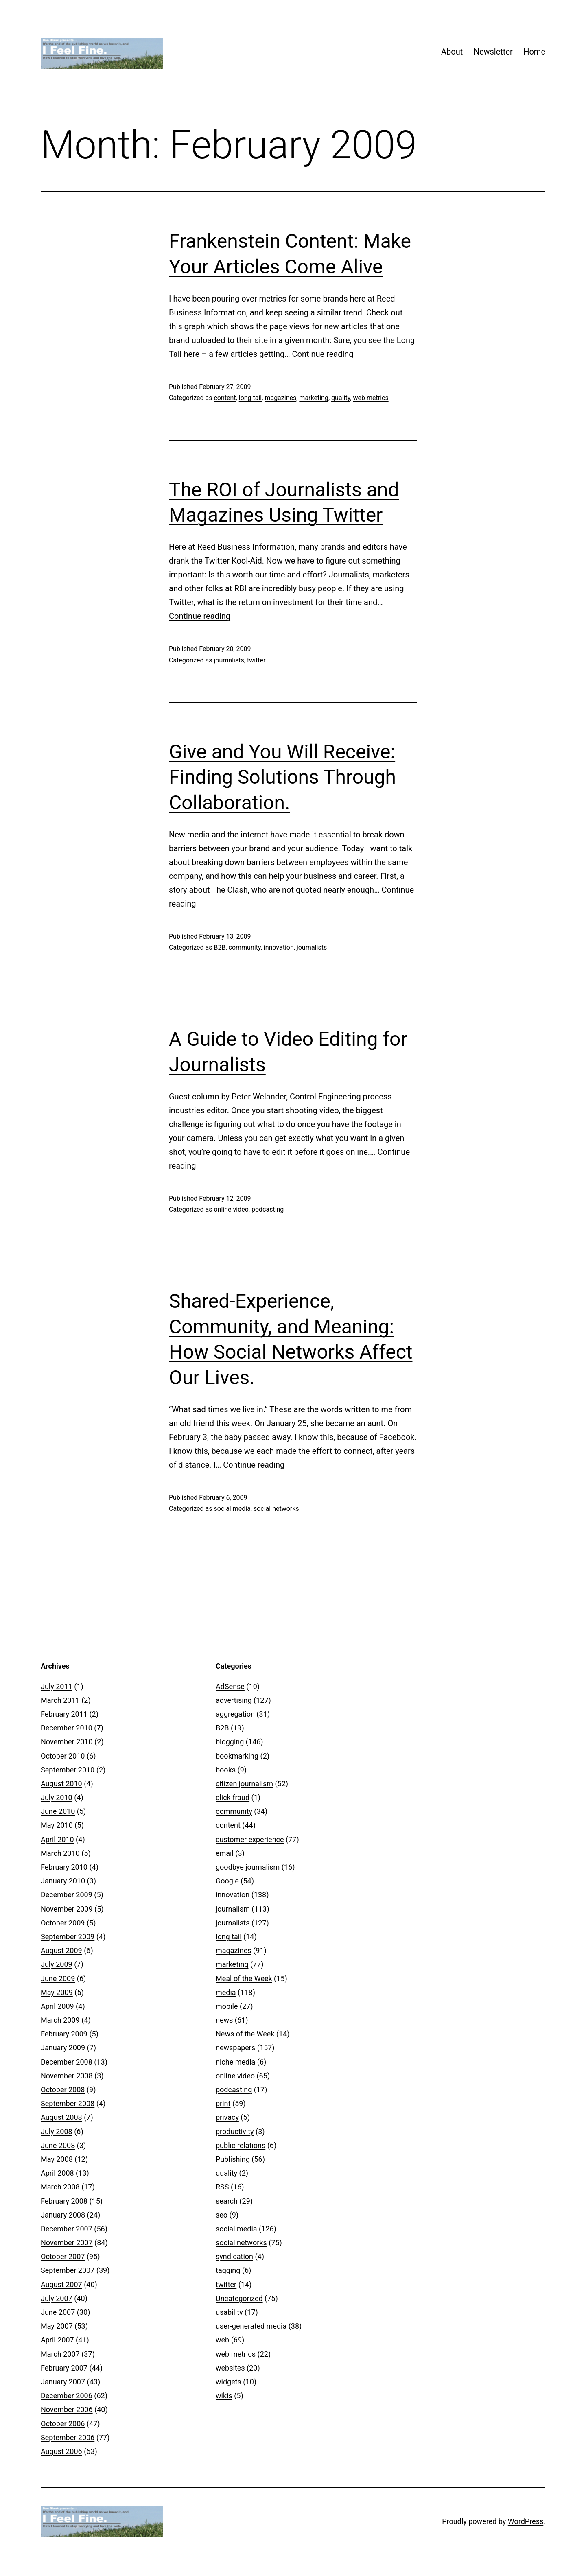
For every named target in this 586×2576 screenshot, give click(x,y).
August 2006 (61, 2451)
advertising (234, 1700)
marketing (313, 398)
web (222, 2340)
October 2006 (63, 2423)
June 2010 (58, 1811)
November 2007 (67, 2242)
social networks (276, 1508)
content (225, 398)
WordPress (525, 2521)
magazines (280, 398)
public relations (240, 2145)
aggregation (235, 1714)
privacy (227, 2117)
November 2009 (67, 1909)
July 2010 (56, 1797)
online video (231, 1209)
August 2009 (61, 1950)
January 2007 (63, 2381)
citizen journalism (244, 1783)
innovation (279, 947)
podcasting (267, 1209)
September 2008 (67, 2103)
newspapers (235, 2047)
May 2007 (57, 2326)
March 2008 (60, 2187)
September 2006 (67, 2437)
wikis (224, 2395)
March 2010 (60, 1853)
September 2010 (67, 1769)
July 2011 (56, 1686)
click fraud (232, 1797)
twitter (256, 660)
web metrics (371, 398)
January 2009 (63, 2047)
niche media (235, 2062)
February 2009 (64, 2034)
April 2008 (57, 2173)
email (225, 1853)
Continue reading (323, 354)
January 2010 (63, 1881)
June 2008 (58, 2145)
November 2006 (67, 2409)
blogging (230, 1741)
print (223, 2103)
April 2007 (57, 2340)
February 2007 (64, 2368)
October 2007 (63, 2256)
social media (232, 1508)
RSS (222, 2187)
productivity (235, 2131)
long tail (250, 398)
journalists (229, 660)
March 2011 (60, 1700)
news (224, 2020)
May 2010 (57, 1825)
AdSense (230, 1686)
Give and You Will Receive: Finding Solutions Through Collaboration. (282, 777)
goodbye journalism (248, 1867)
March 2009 (60, 2020)
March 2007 (60, 2354)
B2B (219, 947)
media (226, 1992)
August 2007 (61, 2284)
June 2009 (58, 1978)
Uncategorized (239, 2298)
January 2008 (63, 2215)
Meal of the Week (244, 1978)
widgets (228, 2381)
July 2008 (56, 2131)
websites (230, 2368)
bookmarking (237, 1756)
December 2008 (66, 2062)
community (245, 947)
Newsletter (493, 52)
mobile (227, 2006)
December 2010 (66, 1728)
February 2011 (64, 1714)
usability (229, 2312)
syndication (234, 2256)
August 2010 (61, 1783)
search (227, 2201)
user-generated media (251, 2326)
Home (534, 52)
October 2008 (63, 2089)
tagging (228, 2270)
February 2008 (64, 2201)
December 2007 (66, 2228)
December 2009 (66, 1894)
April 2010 (57, 1839)
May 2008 (57, 2159)
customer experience (250, 1839)
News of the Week (245, 2034)
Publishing (233, 2159)
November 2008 (67, 2075)
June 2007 (58, 2312)
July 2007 (56, 2298)
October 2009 (63, 1922)
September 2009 (67, 1936)
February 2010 (64, 1867)
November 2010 (67, 1741)
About (452, 52)
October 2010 (63, 1756)
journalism (233, 1909)
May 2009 (57, 1992)
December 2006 (66, 2395)
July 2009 (56, 1964)
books (226, 1769)
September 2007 (67, 2270)
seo (221, 2215)
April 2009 (57, 2006)
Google (227, 1881)
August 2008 (61, 2117)
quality (340, 398)
